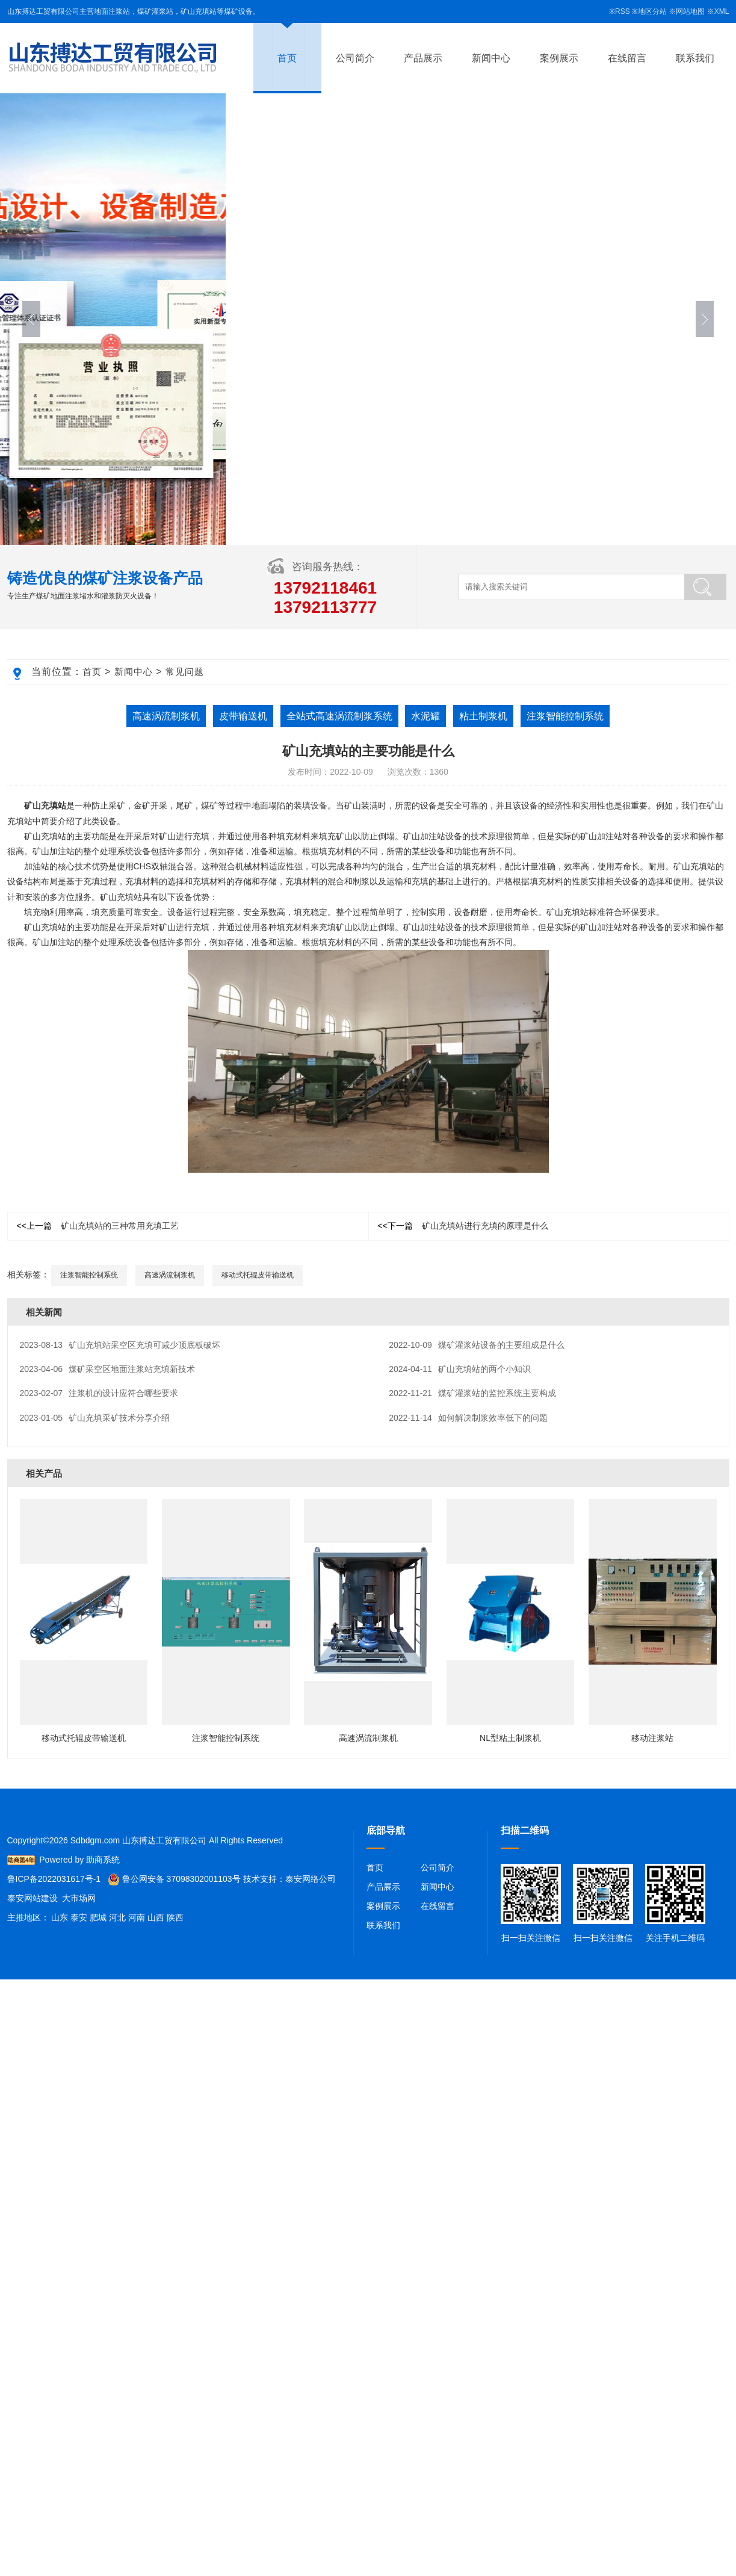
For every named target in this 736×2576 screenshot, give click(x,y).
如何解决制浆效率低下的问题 (468, 1418)
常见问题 (184, 671)
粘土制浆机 (483, 716)
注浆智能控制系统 (565, 716)
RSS (622, 11)
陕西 (175, 1917)
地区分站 (652, 11)
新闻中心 (491, 58)
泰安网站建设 (32, 1898)
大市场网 (79, 1898)
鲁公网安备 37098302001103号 (174, 1879)
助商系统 (103, 1859)
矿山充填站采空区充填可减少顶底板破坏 (120, 1345)
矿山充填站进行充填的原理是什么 (463, 1226)
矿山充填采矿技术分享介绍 (95, 1418)
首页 (287, 58)
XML (721, 11)
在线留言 (627, 58)
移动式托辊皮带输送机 (257, 1275)
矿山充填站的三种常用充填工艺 (98, 1226)
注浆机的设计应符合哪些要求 (99, 1393)
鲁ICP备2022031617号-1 (54, 1879)
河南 (136, 1917)
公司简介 (355, 58)
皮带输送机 (243, 716)
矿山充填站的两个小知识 (460, 1369)
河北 (117, 1917)
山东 (59, 1917)
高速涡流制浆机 (166, 716)
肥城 (98, 1917)
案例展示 (559, 58)
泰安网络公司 (310, 1879)
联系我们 (695, 58)
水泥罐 (425, 716)
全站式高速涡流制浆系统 (339, 716)
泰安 (78, 1917)
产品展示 (423, 58)
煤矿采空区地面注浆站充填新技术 (108, 1369)
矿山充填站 (45, 805)
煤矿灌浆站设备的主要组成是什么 (476, 1345)
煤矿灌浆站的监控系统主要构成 (472, 1393)
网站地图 (690, 11)
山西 (155, 1917)
